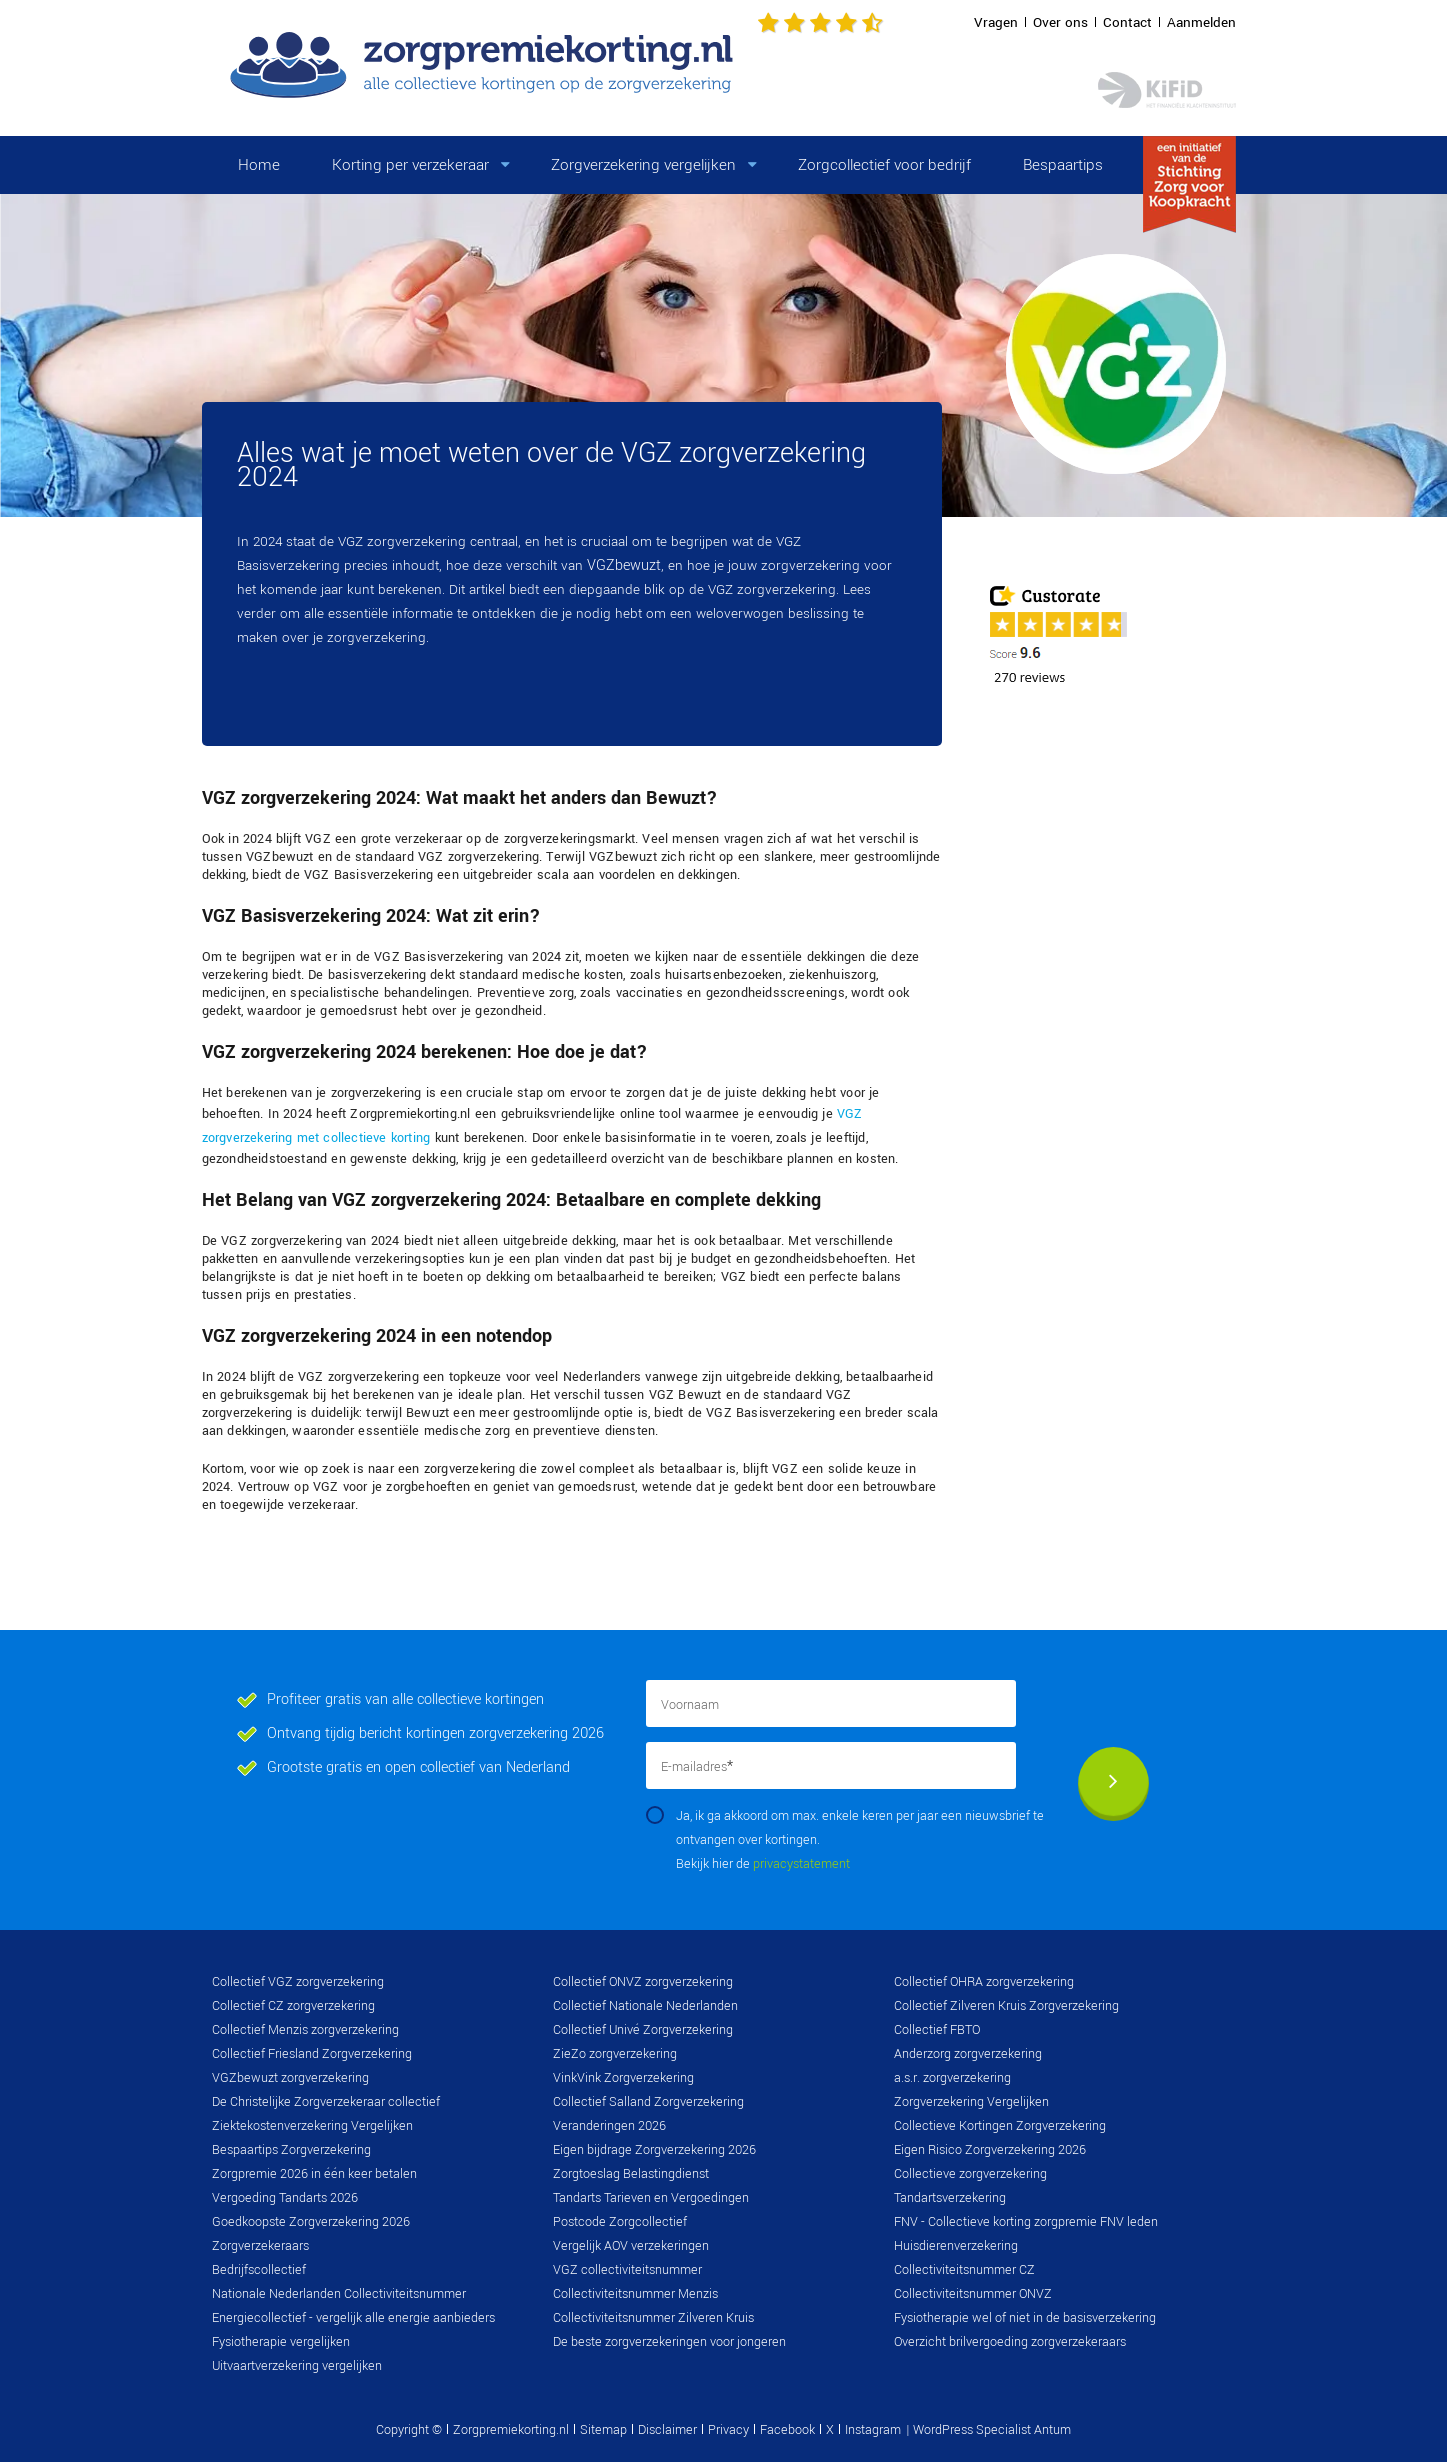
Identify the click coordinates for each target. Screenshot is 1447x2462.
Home (259, 165)
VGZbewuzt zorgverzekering (290, 2078)
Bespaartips (1063, 165)
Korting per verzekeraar (410, 165)
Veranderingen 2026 (609, 2126)
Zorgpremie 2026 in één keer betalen (314, 2174)
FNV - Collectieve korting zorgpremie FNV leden (1026, 2222)
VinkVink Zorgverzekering (623, 2078)
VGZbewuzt (624, 565)
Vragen (996, 22)
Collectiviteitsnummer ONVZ (973, 2294)
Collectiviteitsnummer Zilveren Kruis (653, 2318)
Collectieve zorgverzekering (970, 2174)
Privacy (728, 2430)
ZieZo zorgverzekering (615, 2054)
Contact (1127, 22)
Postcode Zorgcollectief (620, 2222)
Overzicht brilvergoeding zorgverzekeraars (1010, 2342)
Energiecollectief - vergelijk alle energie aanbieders (353, 2318)
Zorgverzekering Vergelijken (971, 2102)
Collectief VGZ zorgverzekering (298, 1982)
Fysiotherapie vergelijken (281, 2342)
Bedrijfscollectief (259, 2270)
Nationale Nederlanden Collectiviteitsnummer (339, 2294)
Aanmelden (1201, 22)
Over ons (1060, 22)
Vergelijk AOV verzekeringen (631, 2246)
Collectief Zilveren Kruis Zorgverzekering (1006, 2006)
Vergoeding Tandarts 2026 (285, 2198)
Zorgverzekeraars (260, 2246)
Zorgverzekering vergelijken (643, 165)
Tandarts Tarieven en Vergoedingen (651, 2198)
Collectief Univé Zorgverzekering (643, 2030)
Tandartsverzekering (950, 2198)
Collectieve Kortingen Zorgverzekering (1000, 2126)
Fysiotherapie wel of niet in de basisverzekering (1025, 2318)
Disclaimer (667, 2430)
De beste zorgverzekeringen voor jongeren (669, 2342)
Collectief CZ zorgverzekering (293, 2006)
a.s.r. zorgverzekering (952, 2078)
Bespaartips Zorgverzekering (291, 2150)
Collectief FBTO (937, 2030)
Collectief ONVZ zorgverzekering (643, 1982)
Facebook (787, 2430)
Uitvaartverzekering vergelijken (297, 2366)
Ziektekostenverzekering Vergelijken (312, 2126)
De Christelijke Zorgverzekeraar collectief (326, 2102)
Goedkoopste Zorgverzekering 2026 (311, 2222)
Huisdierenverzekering (956, 2246)
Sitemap (603, 2430)
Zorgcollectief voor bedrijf (884, 165)
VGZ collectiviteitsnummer (627, 2270)
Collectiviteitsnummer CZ (964, 2270)
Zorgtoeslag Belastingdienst (631, 2174)
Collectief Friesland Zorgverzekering (312, 2054)
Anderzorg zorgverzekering (968, 2054)
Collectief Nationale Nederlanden (645, 2006)
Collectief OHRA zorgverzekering (984, 1982)
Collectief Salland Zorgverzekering (648, 2102)
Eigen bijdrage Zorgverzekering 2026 (654, 2150)
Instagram (873, 2430)
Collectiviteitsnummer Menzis (635, 2294)
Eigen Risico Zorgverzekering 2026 (990, 2150)
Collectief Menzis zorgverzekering (305, 2030)
